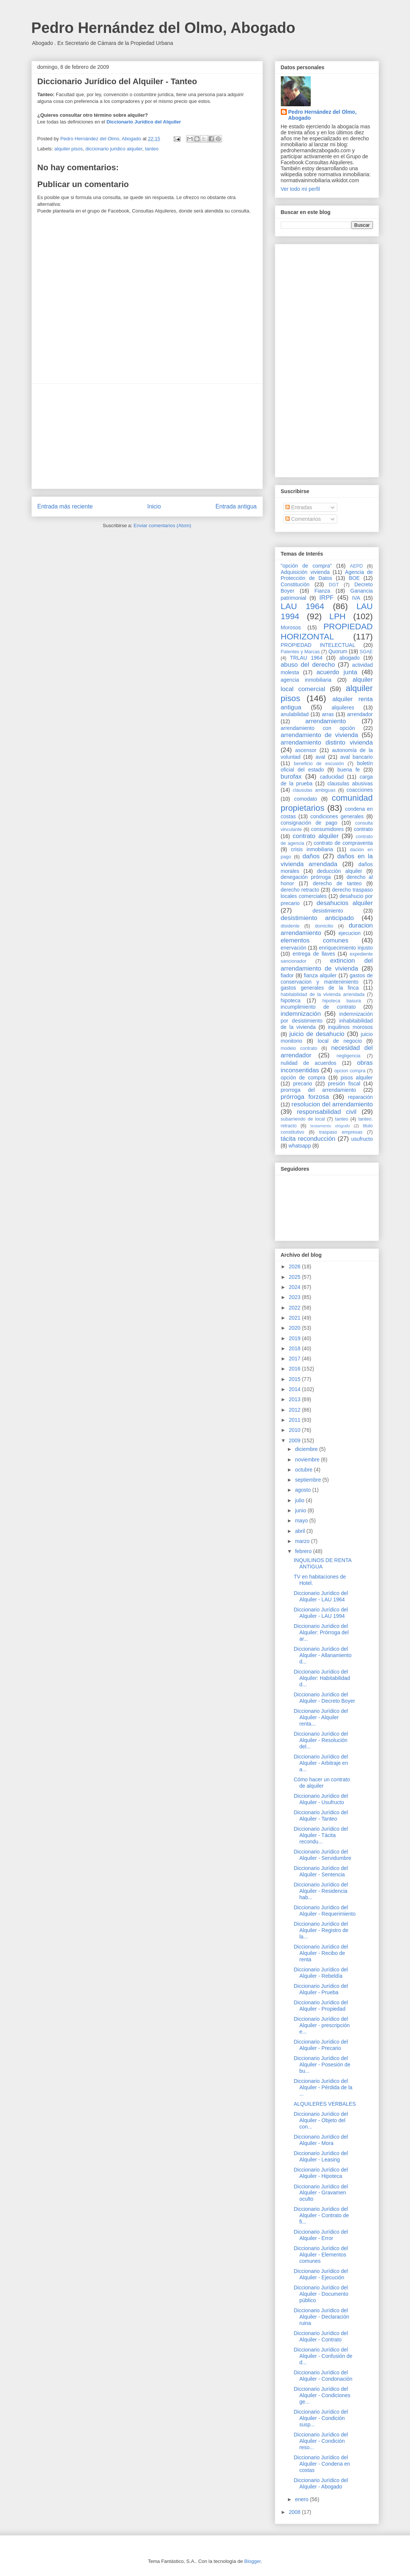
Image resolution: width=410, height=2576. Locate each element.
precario (302, 1084)
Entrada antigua (235, 506)
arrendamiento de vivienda (319, 735)
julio (300, 1500)
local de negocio (340, 1041)
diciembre (307, 1449)
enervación (294, 948)
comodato (305, 799)
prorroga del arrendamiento (318, 1090)
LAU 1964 (302, 606)
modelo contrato (299, 1048)
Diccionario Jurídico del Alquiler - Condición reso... (321, 2441)
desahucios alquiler (345, 903)
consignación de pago (309, 823)
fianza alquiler (320, 975)
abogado (349, 658)
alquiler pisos (68, 149)
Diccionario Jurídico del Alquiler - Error (321, 2235)
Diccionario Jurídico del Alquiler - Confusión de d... (323, 2356)
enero (302, 2499)
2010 (295, 1430)
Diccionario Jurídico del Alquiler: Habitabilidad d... (322, 1678)
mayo (302, 1521)
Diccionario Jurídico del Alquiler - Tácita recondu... (321, 1835)
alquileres (343, 708)
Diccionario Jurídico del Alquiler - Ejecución (321, 2274)
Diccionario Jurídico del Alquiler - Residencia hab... (321, 1891)
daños (311, 856)
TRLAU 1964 (306, 658)
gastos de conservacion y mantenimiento (327, 978)
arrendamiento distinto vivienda (327, 742)
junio (301, 1510)
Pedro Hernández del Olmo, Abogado (163, 27)
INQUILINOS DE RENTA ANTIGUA (322, 1563)
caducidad (332, 777)
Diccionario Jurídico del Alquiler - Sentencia (321, 1871)
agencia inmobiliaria (306, 680)
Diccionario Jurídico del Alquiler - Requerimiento (324, 1910)
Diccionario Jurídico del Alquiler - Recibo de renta (321, 1953)
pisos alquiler (357, 1078)
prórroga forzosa (305, 1096)
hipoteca (291, 1000)
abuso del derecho (308, 664)
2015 (295, 1379)
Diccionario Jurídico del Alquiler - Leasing (321, 2156)
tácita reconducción (308, 1138)
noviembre (308, 1460)
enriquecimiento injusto (346, 948)
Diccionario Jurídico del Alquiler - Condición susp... (321, 2418)
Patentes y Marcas (300, 651)
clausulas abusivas (350, 783)
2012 (295, 1410)
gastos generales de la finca (320, 988)
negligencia (349, 1055)
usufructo (362, 1139)
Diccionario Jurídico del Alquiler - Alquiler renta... (321, 1717)
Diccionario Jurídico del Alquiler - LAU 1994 (321, 1613)
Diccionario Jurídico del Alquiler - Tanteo (321, 1815)
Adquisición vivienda (305, 572)
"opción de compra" (306, 566)
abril (300, 1531)
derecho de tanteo (337, 883)
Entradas (298, 507)
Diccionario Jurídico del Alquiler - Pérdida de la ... (323, 2087)
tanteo (151, 149)
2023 (295, 1297)
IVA (356, 598)
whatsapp (300, 1146)
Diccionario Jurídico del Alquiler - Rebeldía (321, 1973)
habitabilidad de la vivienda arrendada (323, 994)
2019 (295, 1338)
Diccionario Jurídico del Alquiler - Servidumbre (322, 1855)
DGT (334, 584)
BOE (354, 578)
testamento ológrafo (330, 1126)
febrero (304, 1551)
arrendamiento (326, 721)
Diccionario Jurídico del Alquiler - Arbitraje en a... (321, 1763)
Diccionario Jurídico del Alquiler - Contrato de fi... (321, 2215)
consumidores (327, 829)
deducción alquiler (339, 871)
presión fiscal (344, 1084)
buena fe (348, 770)
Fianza (322, 591)
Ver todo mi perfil (300, 189)
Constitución (295, 584)
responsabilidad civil (326, 1111)
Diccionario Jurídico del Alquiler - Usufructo (321, 1799)
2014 (295, 1389)
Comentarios (303, 519)
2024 (295, 1287)
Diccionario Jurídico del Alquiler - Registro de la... (321, 1930)
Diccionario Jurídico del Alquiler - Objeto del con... (321, 2120)
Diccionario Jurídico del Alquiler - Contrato (321, 2336)
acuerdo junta (336, 672)
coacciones (360, 790)
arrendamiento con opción (318, 728)
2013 (295, 1399)
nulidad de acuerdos (309, 1063)
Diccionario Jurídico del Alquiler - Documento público (321, 2294)
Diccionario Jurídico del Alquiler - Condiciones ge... (322, 2395)
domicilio (324, 926)
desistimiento (328, 911)
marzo (303, 1541)
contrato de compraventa (343, 843)
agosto (303, 1490)
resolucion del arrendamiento (332, 1104)
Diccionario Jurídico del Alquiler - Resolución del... (321, 1740)
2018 (295, 1348)
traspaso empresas (340, 1132)
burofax (291, 776)
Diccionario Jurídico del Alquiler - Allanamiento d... (322, 1655)
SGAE (366, 651)
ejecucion (349, 933)
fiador (287, 975)
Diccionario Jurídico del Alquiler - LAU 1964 (321, 1596)
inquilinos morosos (350, 1027)
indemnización (301, 1013)
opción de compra (303, 1078)
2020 (295, 1328)
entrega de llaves (314, 954)
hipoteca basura (341, 1000)
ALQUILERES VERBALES (325, 2104)
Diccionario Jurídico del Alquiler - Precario (321, 2045)
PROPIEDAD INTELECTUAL (318, 645)
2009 (295, 1440)
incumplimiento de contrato (318, 1007)
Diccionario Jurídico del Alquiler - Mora (321, 2140)
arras (328, 714)
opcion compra (349, 1070)
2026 (295, 1266)
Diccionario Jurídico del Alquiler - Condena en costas (322, 2463)
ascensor (305, 750)
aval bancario (356, 757)
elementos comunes (315, 940)
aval (320, 757)
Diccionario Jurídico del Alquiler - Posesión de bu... (322, 2064)
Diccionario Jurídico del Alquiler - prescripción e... (322, 2025)
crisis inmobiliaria (312, 849)
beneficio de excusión (319, 763)
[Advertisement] (147, 436)
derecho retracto (300, 890)
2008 (295, 2512)
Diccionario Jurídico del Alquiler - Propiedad (321, 2005)
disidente (290, 926)
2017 (295, 1359)
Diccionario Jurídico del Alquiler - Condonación (323, 2375)
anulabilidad (295, 714)
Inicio (154, 506)
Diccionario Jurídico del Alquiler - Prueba (321, 1989)
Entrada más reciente (65, 506)
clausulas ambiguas (314, 790)
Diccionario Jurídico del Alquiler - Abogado (321, 2483)
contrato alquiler (316, 836)
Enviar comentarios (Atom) (162, 525)
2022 (295, 1308)
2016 (295, 1369)
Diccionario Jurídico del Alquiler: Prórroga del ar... (321, 1632)
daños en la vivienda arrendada (327, 860)
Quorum (337, 651)
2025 (295, 1277)
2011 (295, 1420)
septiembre (308, 1480)
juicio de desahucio (316, 1034)
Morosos (291, 627)
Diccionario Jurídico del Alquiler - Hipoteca (321, 2173)
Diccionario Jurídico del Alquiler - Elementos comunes (321, 2254)
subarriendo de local (303, 1119)
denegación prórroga (306, 877)
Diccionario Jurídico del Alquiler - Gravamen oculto (321, 2193)
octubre (304, 1470)
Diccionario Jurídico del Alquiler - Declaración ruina (321, 2316)
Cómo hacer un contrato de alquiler (322, 1782)
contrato (363, 829)
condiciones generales (337, 816)
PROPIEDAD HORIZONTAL (327, 631)
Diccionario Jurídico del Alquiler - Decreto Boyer (324, 1698)
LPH (337, 616)
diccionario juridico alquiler (113, 149)
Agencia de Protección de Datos (327, 575)
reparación (360, 1097)
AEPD (356, 566)
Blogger (252, 2561)
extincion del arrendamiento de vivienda (327, 964)
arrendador (360, 714)
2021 (295, 1318)
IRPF (326, 597)
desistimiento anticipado (317, 918)
